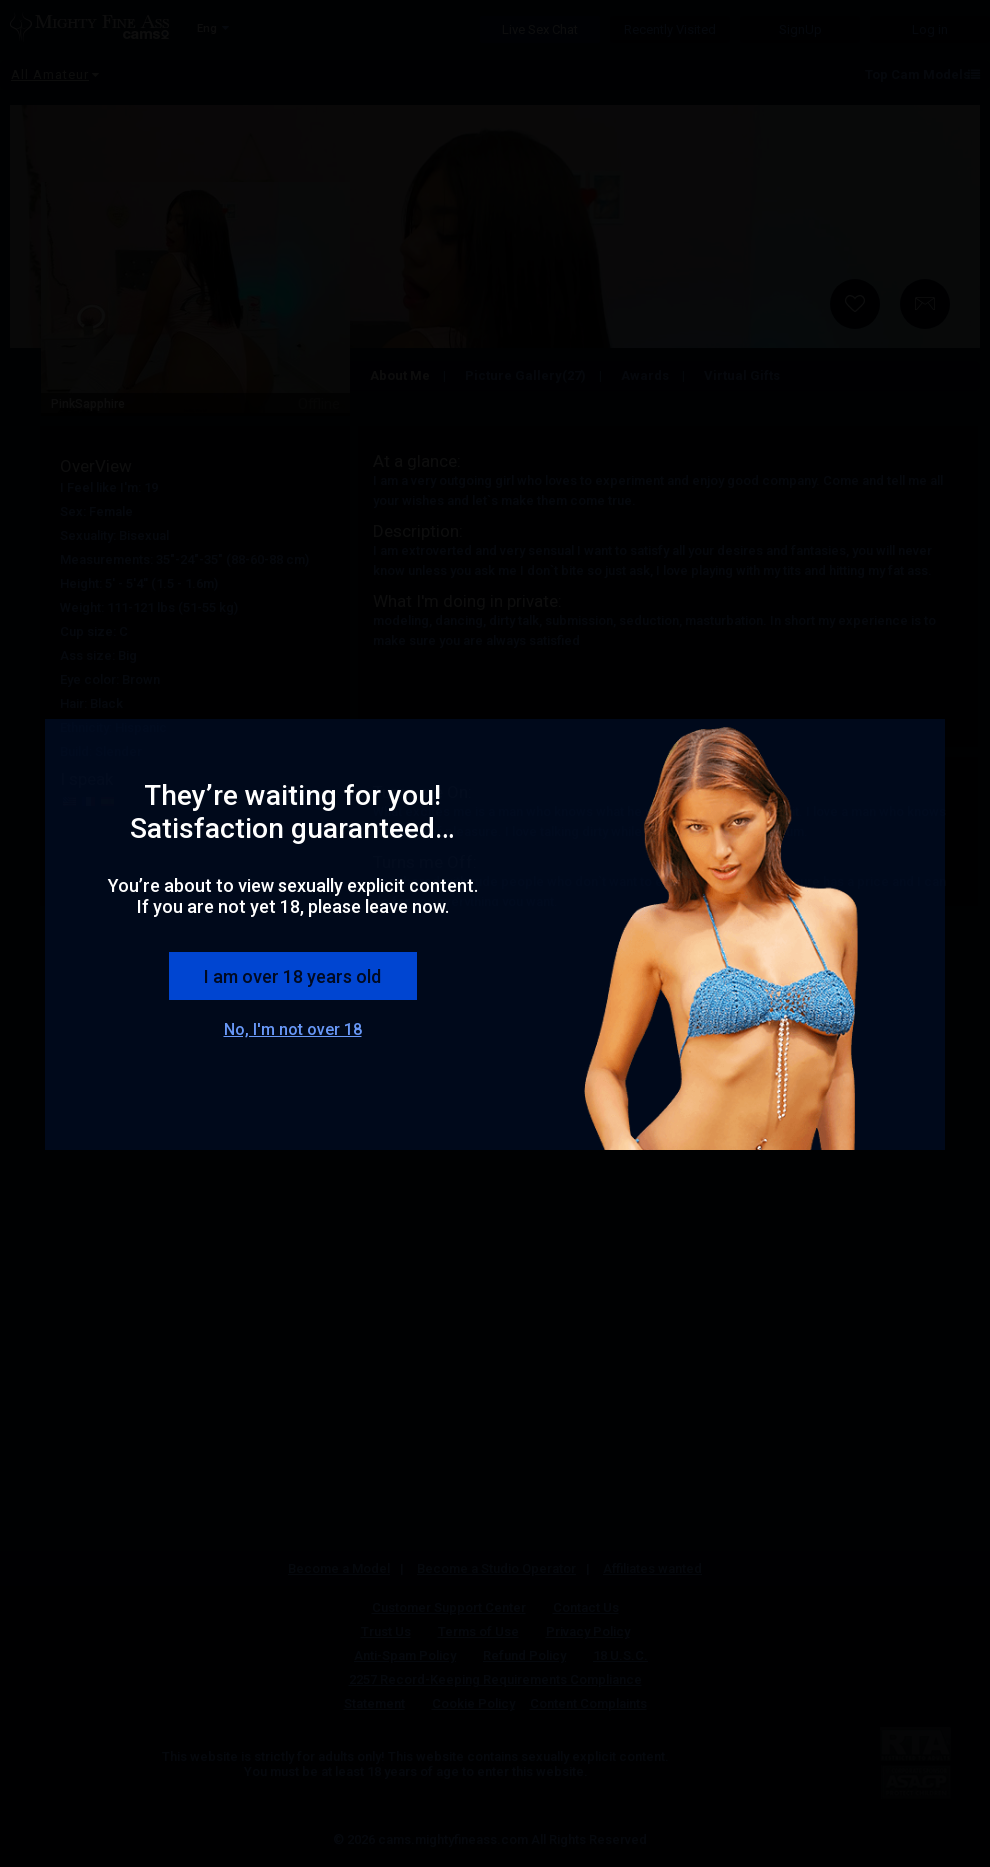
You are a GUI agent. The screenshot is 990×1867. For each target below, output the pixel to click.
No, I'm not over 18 (293, 1029)
